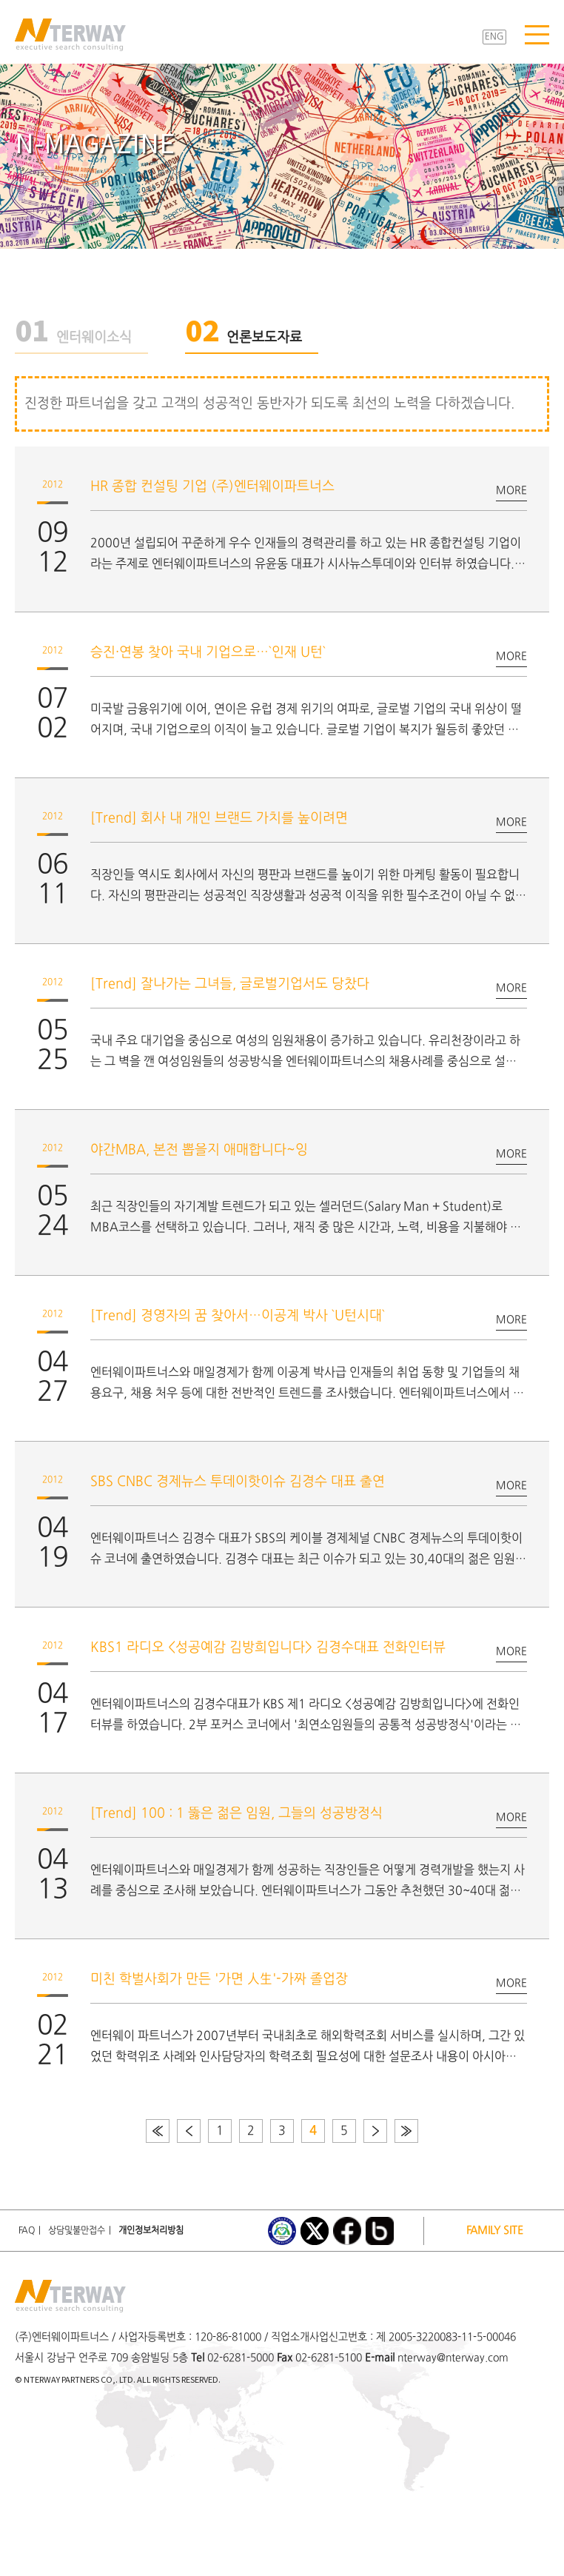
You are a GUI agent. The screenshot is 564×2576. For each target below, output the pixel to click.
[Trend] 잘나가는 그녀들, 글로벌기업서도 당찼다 (229, 984)
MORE (511, 490)
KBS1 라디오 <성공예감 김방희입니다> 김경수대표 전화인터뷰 (268, 1648)
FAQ (27, 2231)
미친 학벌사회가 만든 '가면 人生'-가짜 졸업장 (219, 1980)
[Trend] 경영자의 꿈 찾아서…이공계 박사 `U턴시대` (237, 1316)
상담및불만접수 (76, 2231)
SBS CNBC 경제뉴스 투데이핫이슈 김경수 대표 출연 (237, 1482)
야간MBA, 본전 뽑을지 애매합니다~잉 (199, 1150)
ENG (494, 37)
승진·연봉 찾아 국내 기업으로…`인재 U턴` (208, 653)
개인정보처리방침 (151, 2231)
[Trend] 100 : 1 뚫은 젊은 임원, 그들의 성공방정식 (236, 1814)
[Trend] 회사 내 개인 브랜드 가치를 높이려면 (219, 819)
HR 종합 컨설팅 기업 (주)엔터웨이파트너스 (212, 487)
